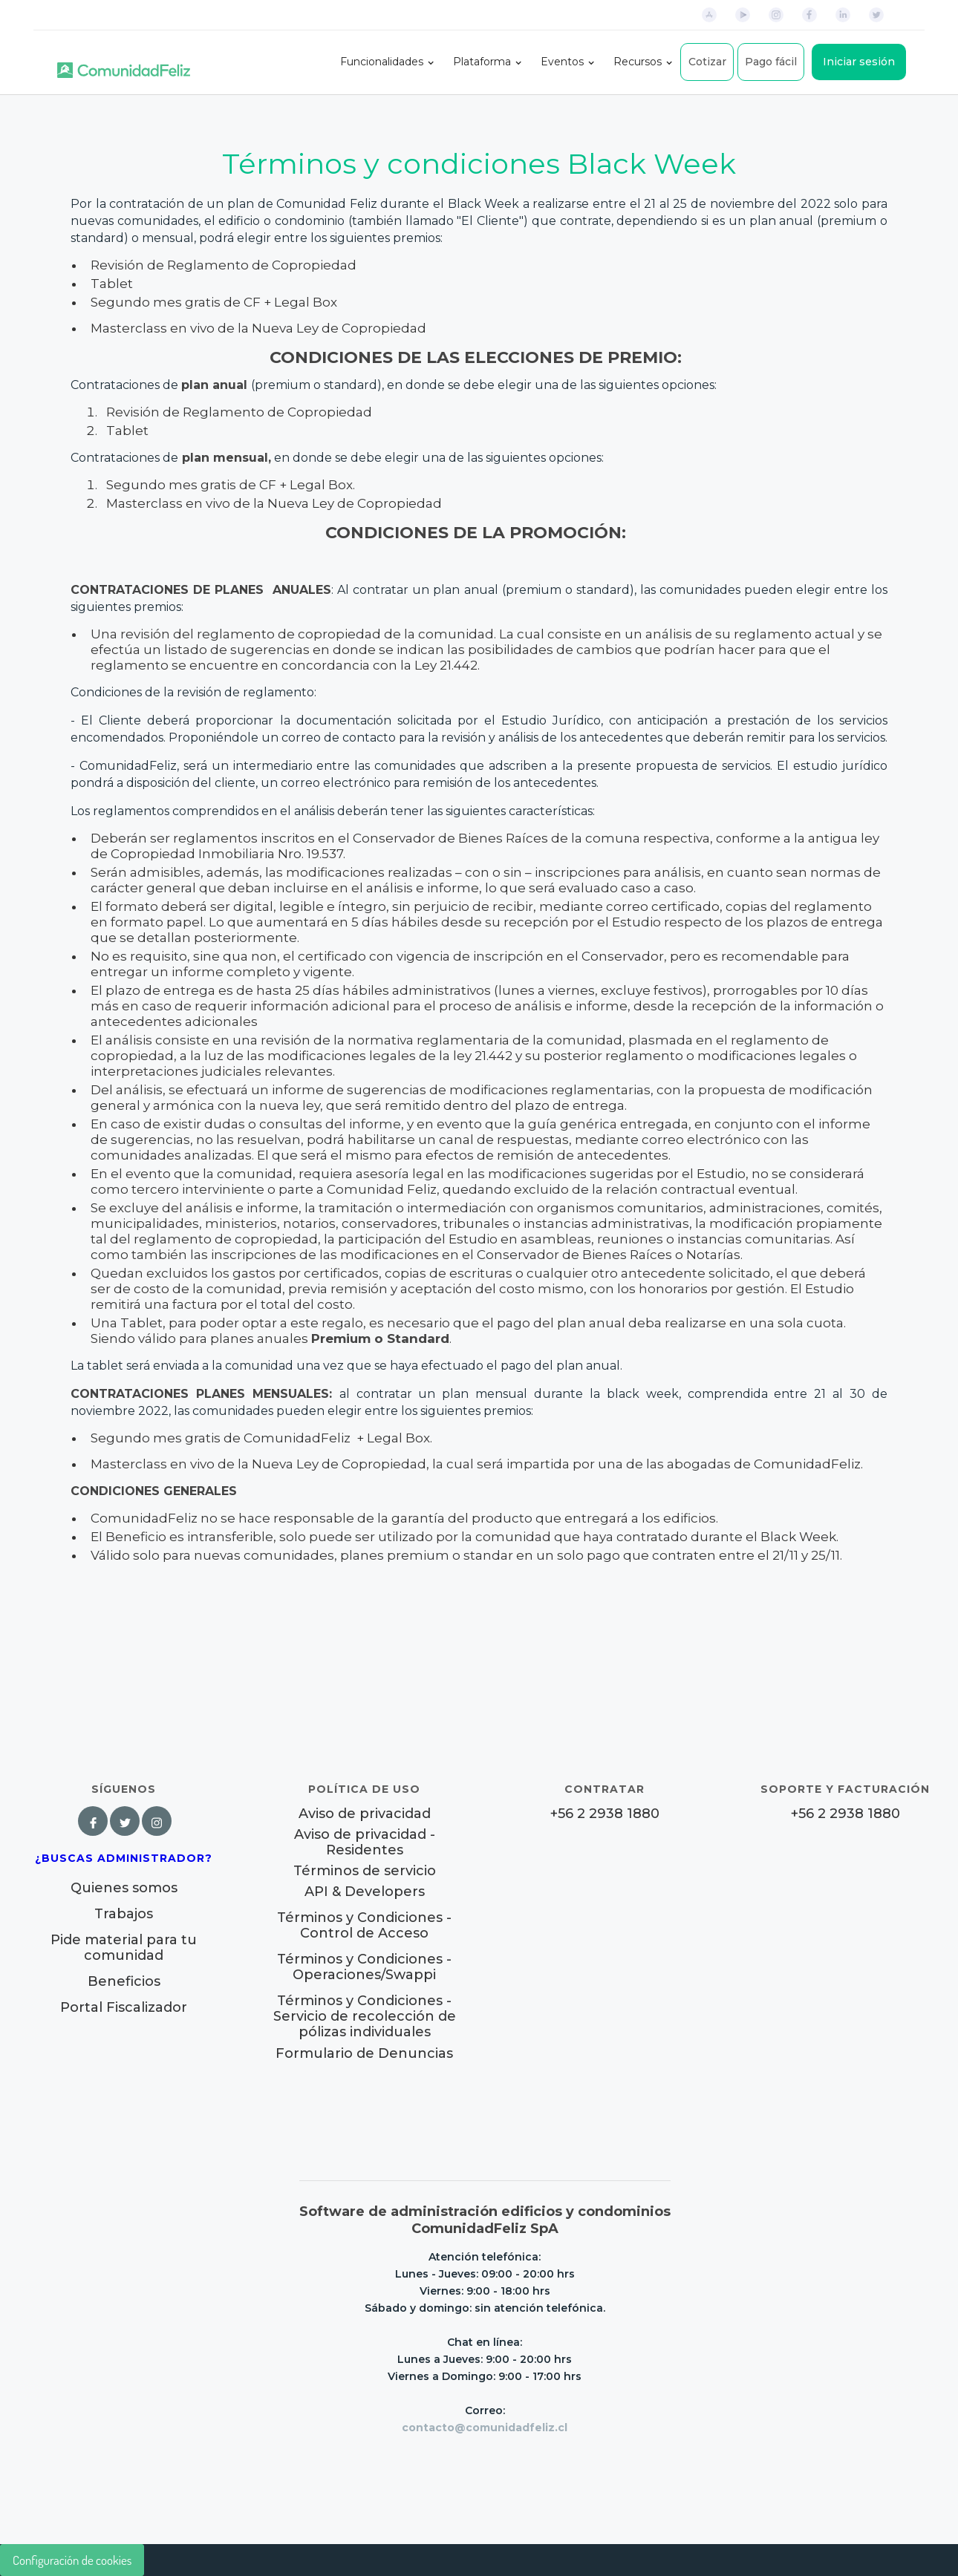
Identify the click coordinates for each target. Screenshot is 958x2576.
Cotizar (707, 61)
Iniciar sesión (859, 61)
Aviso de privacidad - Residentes (364, 1842)
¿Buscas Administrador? (123, 1858)
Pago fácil (771, 61)
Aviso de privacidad (365, 1814)
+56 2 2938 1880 (604, 1814)
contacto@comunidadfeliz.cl (484, 2427)
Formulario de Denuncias (364, 2053)
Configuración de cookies (72, 2560)
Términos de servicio (364, 1871)
